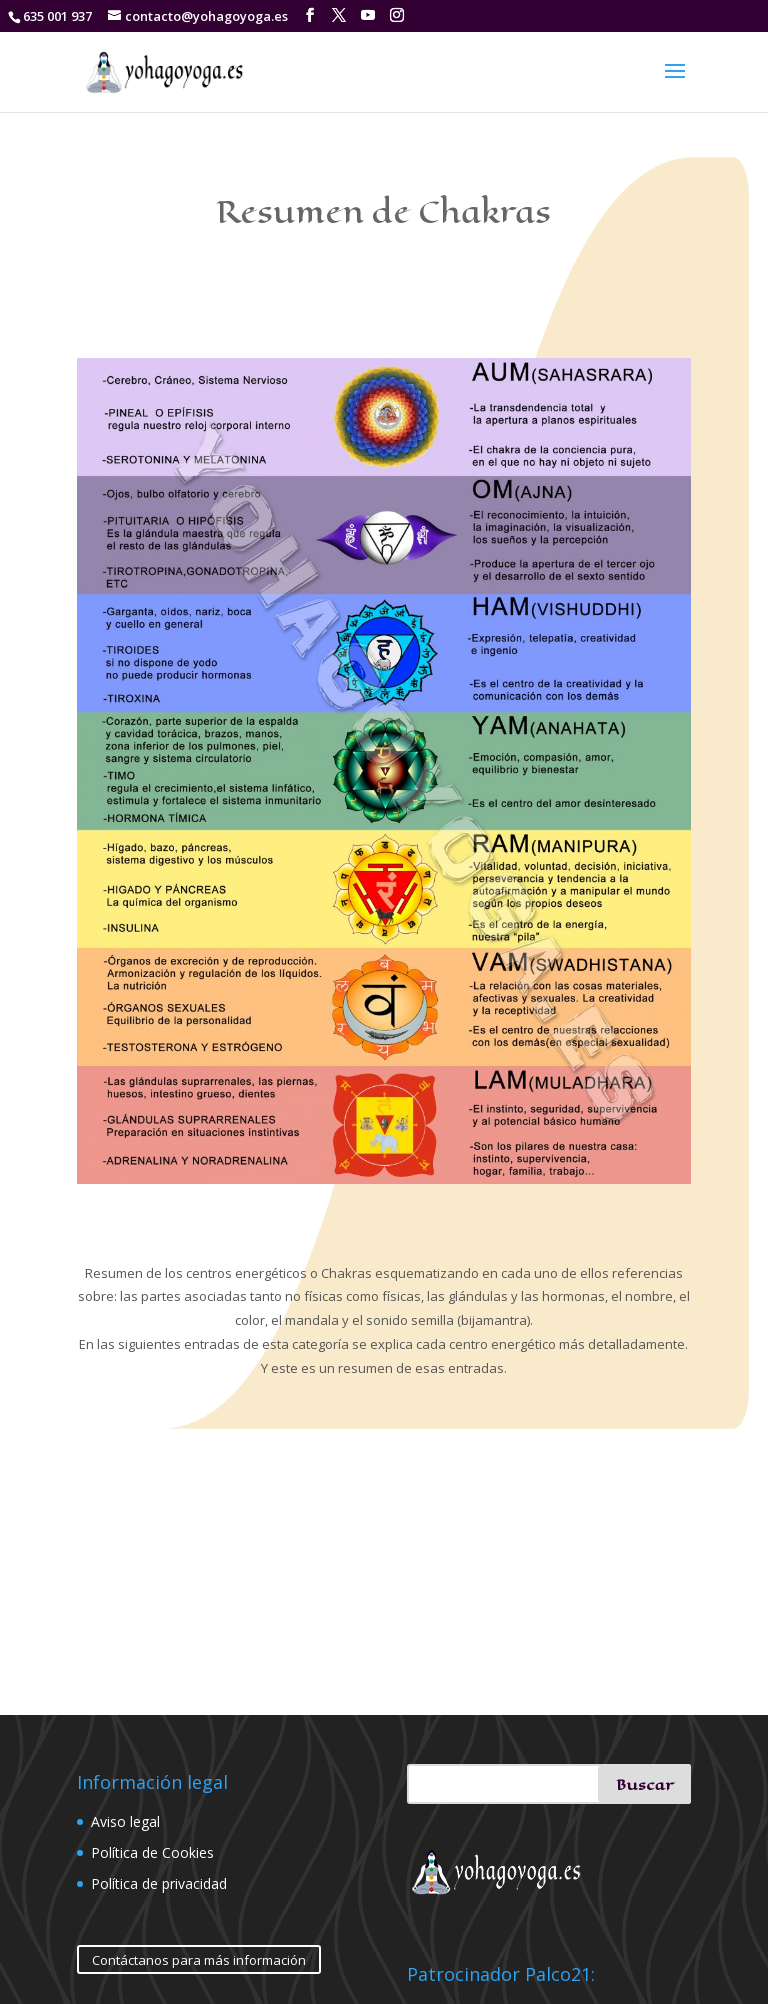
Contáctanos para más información (199, 1960)
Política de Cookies (152, 1852)
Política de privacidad (159, 1883)
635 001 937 (57, 16)
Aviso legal (125, 1821)
